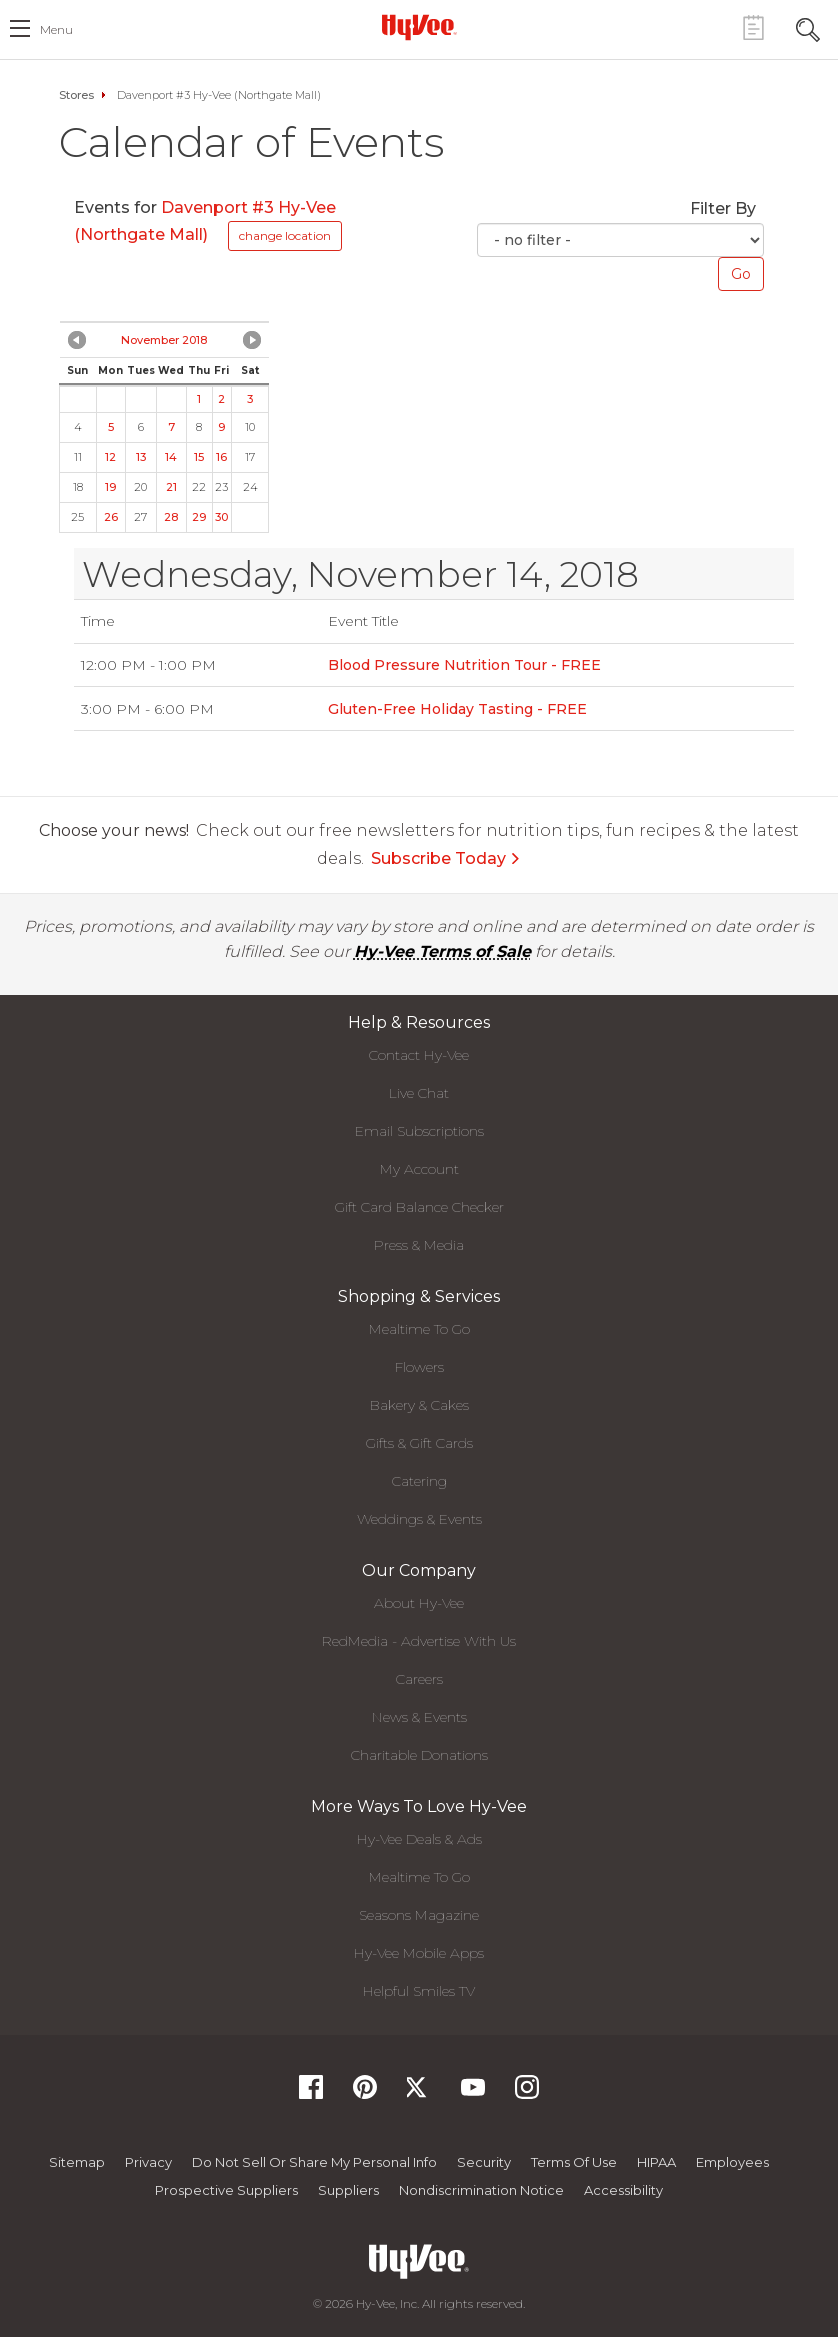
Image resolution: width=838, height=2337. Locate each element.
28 (171, 517)
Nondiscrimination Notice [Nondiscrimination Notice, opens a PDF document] (481, 2190)
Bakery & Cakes (419, 1405)
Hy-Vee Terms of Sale (442, 951)
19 (110, 487)
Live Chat (419, 1093)
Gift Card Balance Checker (419, 1207)
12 (110, 457)
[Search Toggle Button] (808, 27)
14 (171, 457)
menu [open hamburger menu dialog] (56, 29)
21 (171, 487)
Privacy (148, 2162)
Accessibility (623, 2190)
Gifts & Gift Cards (419, 1443)
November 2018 (164, 340)
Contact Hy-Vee (419, 1055)
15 (199, 457)
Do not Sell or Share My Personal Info (314, 2162)
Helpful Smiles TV (419, 1991)
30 (221, 517)
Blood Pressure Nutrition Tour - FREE (464, 665)
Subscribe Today (446, 858)
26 (111, 517)
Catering (419, 1481)
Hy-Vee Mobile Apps (419, 1953)
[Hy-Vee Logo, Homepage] (419, 27)
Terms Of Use (574, 2162)
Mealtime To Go (419, 1329)
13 (141, 457)
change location (285, 235)
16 (221, 457)
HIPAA (656, 2162)
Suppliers (348, 2190)
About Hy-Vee (419, 1603)
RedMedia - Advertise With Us (419, 1641)
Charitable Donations (419, 1755)
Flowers (419, 1367)
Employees (732, 2162)
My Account (419, 1169)
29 (199, 517)
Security (484, 2162)
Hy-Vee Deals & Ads (419, 1839)
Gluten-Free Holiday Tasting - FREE (457, 709)
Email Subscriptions (419, 1131)
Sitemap (77, 2162)
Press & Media (419, 1245)
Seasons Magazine (419, 1915)
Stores (76, 95)
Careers (419, 1679)
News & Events (419, 1717)
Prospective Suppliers (226, 2190)
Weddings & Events (419, 1519)
